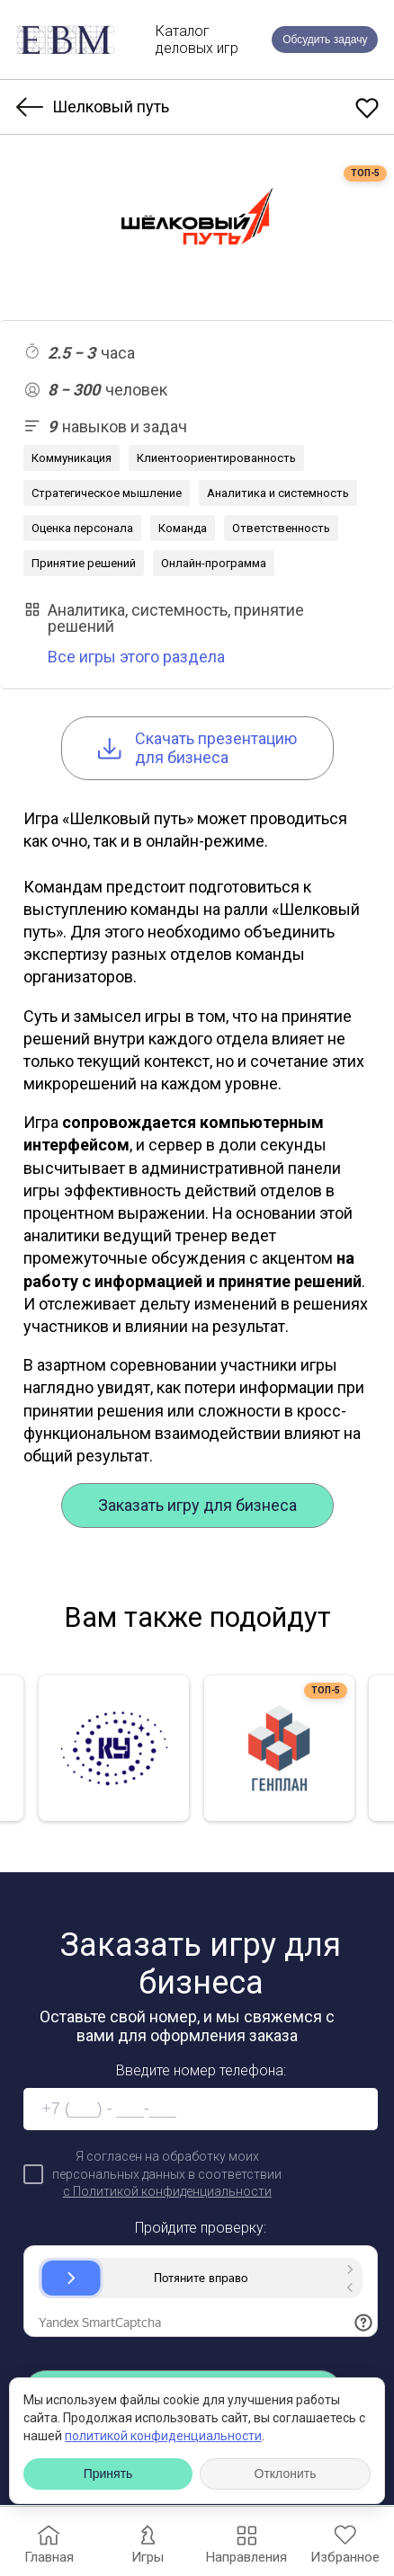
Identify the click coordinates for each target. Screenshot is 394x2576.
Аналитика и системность (278, 493)
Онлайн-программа (213, 563)
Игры (148, 2542)
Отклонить (286, 2473)
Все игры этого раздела (136, 656)
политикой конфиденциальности (163, 2436)
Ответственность (281, 528)
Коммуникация (71, 458)
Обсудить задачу (324, 39)
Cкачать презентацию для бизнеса (197, 748)
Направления (246, 2542)
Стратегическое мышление (106, 493)
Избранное (345, 2542)
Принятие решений (83, 563)
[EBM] (65, 40)
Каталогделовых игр (197, 39)
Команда (182, 528)
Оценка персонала (82, 528)
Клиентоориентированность (216, 458)
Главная (49, 2542)
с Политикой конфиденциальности (167, 2191)
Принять (108, 2473)
